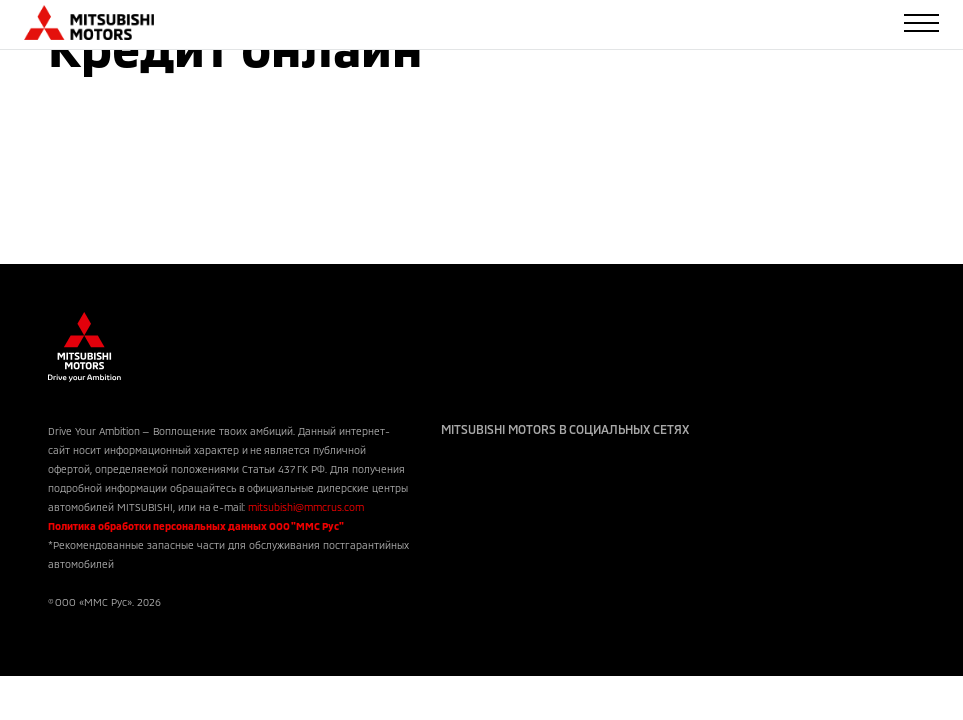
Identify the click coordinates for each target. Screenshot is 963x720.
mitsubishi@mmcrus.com (306, 507)
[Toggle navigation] (921, 23)
